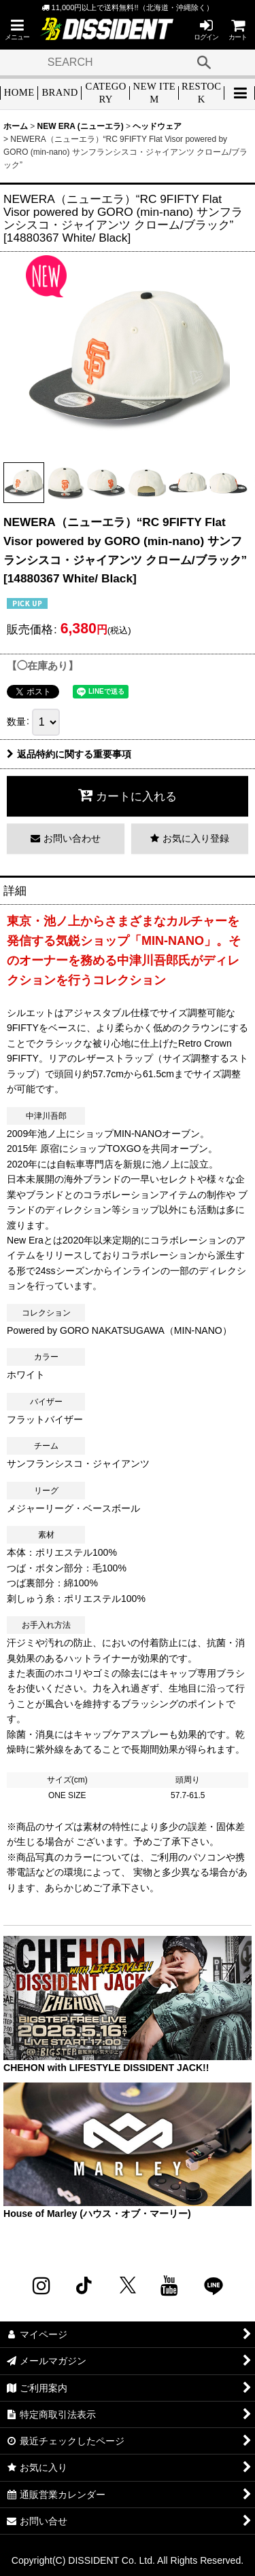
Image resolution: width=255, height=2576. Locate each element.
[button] (17, 29)
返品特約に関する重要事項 (69, 754)
